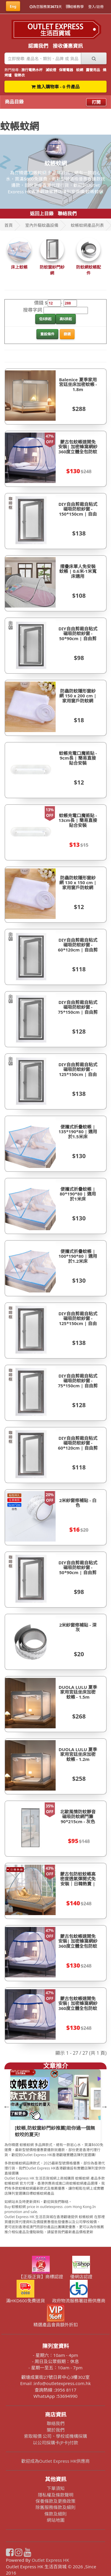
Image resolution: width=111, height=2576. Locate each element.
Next (104, 2106)
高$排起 (65, 318)
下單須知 (56, 2488)
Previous (6, 2106)
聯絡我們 (67, 213)
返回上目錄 (42, 213)
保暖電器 (66, 69)
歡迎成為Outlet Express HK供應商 (55, 2461)
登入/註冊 (96, 6)
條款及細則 (55, 2514)
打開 (96, 102)
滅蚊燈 (51, 69)
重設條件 (47, 334)
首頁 (8, 225)
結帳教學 (75, 6)
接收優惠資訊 (68, 45)
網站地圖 (56, 2520)
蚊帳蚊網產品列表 (87, 225)
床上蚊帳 (19, 267)
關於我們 (56, 2430)
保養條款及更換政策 (55, 2501)
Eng (13, 6)
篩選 (67, 334)
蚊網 (79, 69)
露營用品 (93, 69)
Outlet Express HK (50, 2560)
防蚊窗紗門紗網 (52, 270)
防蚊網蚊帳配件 (88, 270)
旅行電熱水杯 (32, 69)
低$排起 (45, 318)
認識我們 (38, 45)
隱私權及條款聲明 (55, 2495)
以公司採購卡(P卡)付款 (55, 2443)
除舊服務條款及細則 (55, 2507)
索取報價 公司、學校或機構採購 (55, 2436)
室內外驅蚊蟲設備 (41, 225)
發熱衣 (19, 75)
